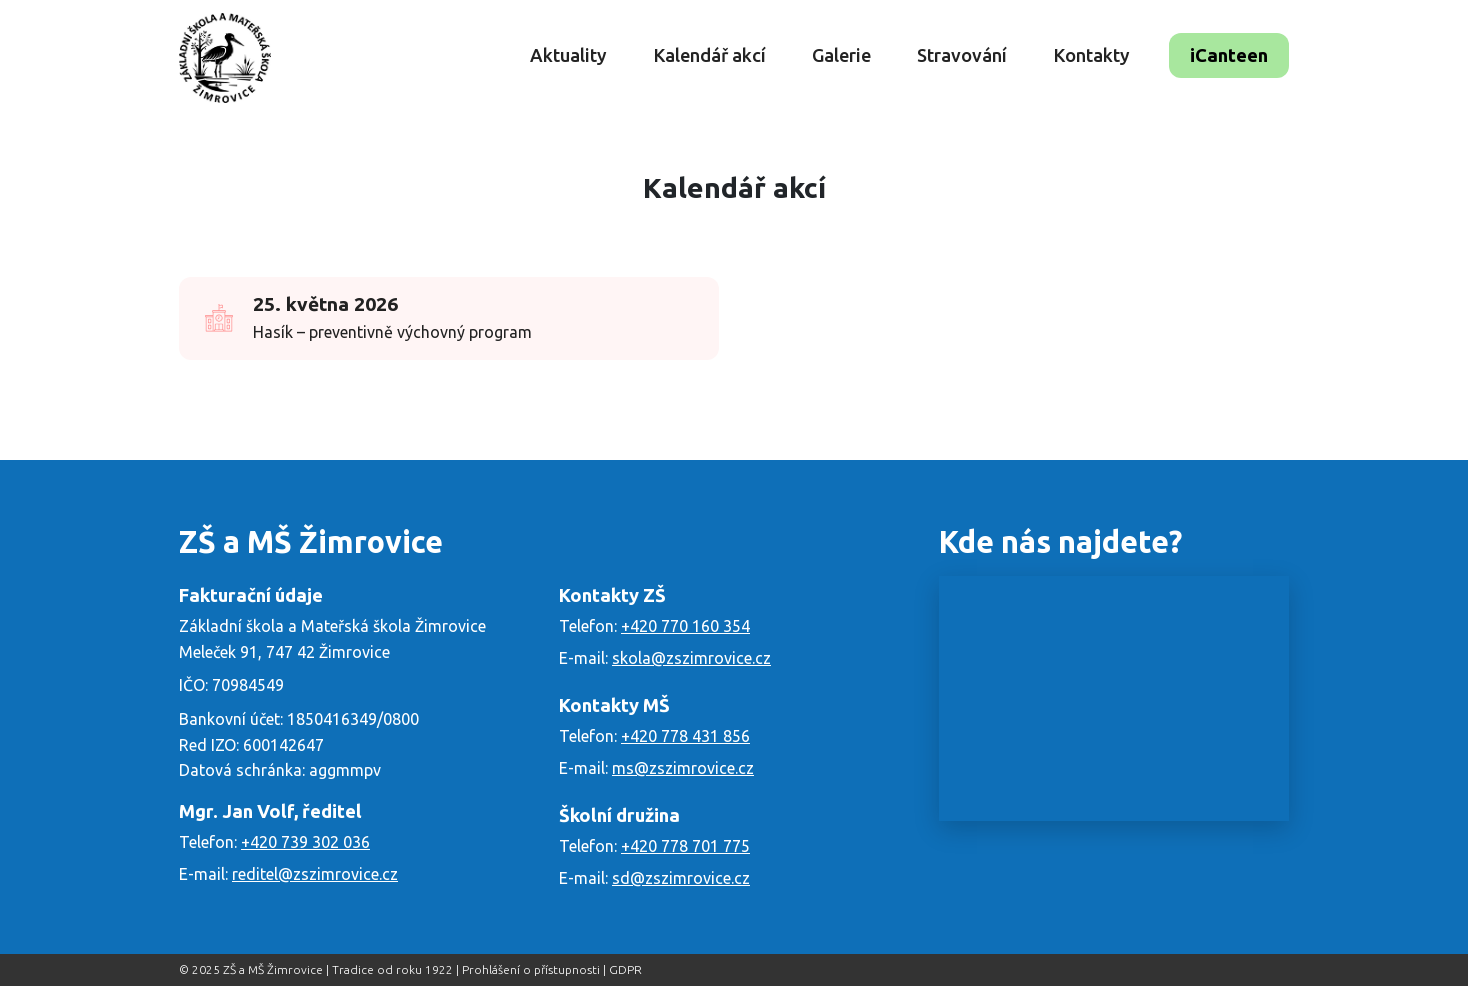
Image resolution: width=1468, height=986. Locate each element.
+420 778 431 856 (685, 736)
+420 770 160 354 (685, 626)
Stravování (962, 55)
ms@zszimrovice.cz (683, 768)
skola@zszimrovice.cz (691, 658)
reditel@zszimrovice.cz (315, 874)
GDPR (625, 969)
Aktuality (568, 55)
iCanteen (1229, 55)
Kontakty (1091, 55)
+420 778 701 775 (685, 846)
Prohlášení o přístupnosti (531, 969)
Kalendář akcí (709, 55)
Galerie (841, 55)
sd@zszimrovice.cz (681, 878)
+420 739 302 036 (305, 842)
